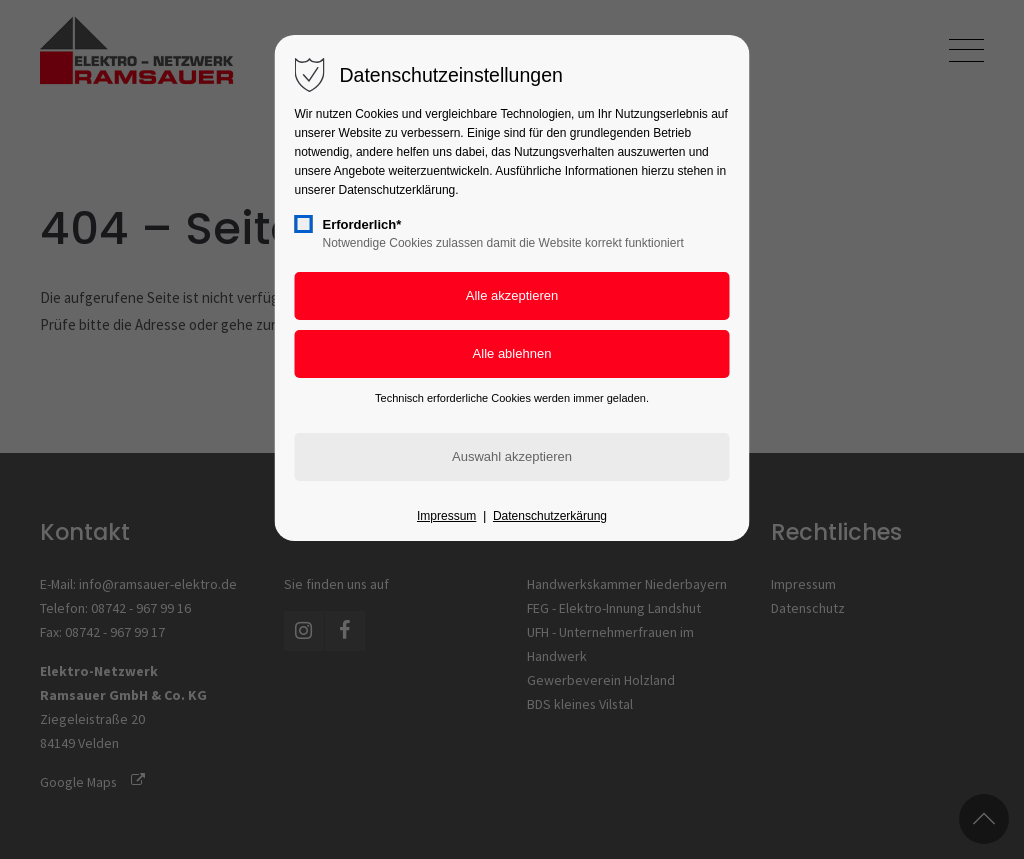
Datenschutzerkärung (550, 516)
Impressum (446, 516)
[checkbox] (304, 224)
